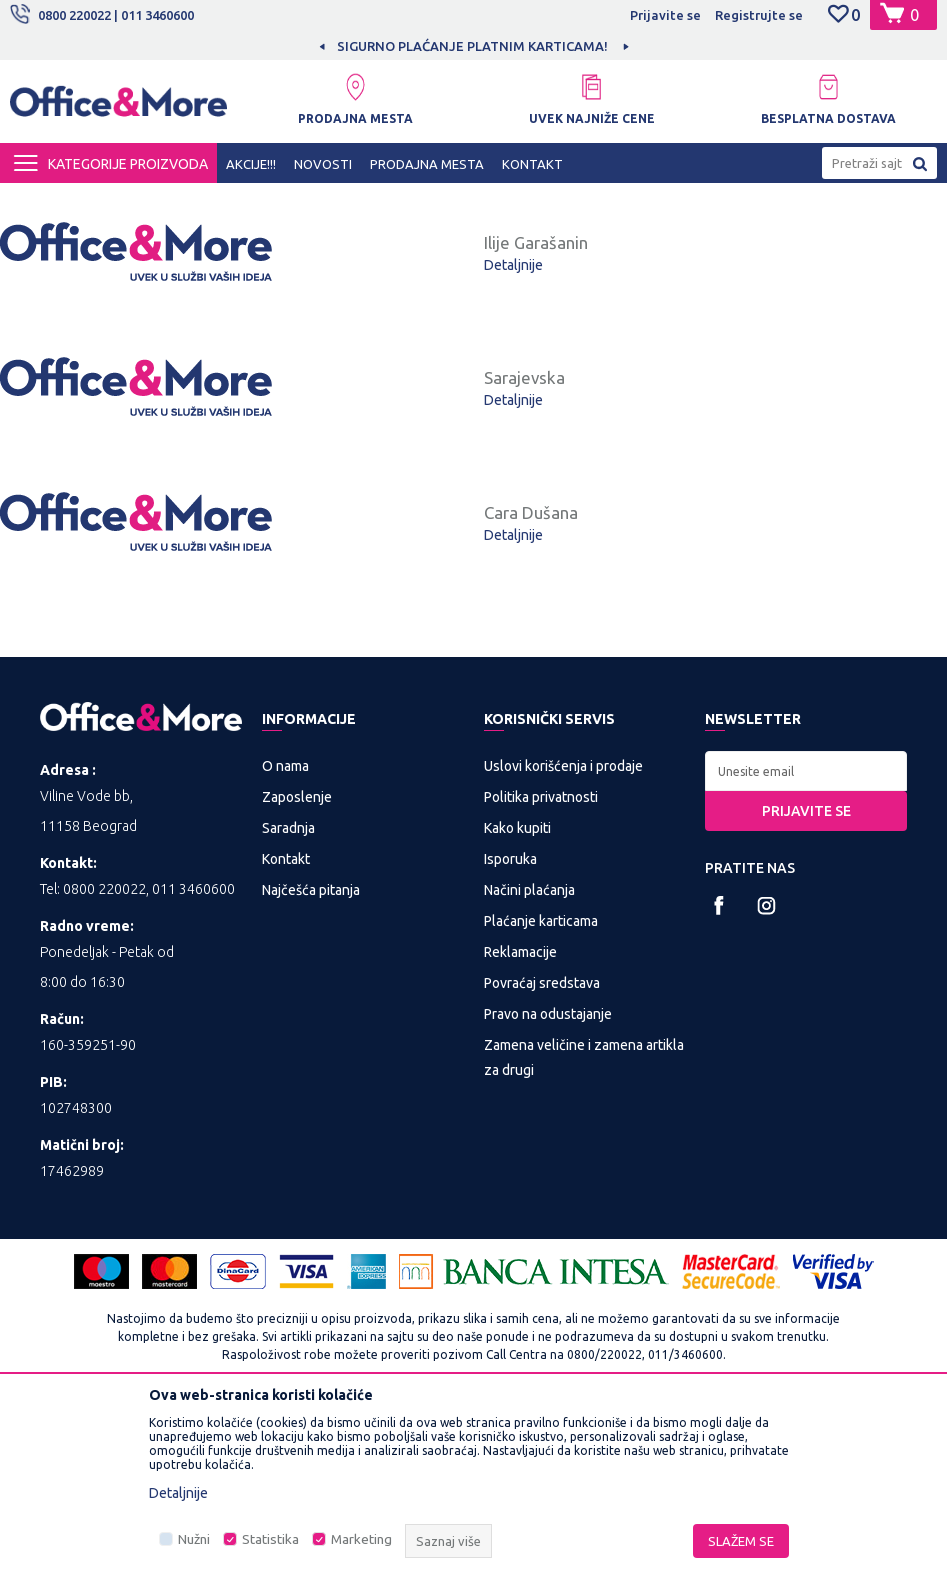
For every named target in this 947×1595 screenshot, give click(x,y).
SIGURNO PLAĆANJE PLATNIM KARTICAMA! (472, 46)
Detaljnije (513, 313)
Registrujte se (759, 15)
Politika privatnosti (541, 980)
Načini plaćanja (529, 1073)
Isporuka (510, 1042)
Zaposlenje (297, 980)
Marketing (361, 1539)
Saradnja (288, 1011)
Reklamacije (520, 1135)
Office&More (48, 201)
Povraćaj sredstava (542, 1166)
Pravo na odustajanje (548, 1197)
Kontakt (286, 1042)
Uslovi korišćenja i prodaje (563, 949)
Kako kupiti (517, 1011)
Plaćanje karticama (541, 1104)
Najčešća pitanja (311, 1073)
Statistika (270, 1539)
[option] (474, 46)
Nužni (194, 1539)
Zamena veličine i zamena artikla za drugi (584, 1240)
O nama (285, 949)
